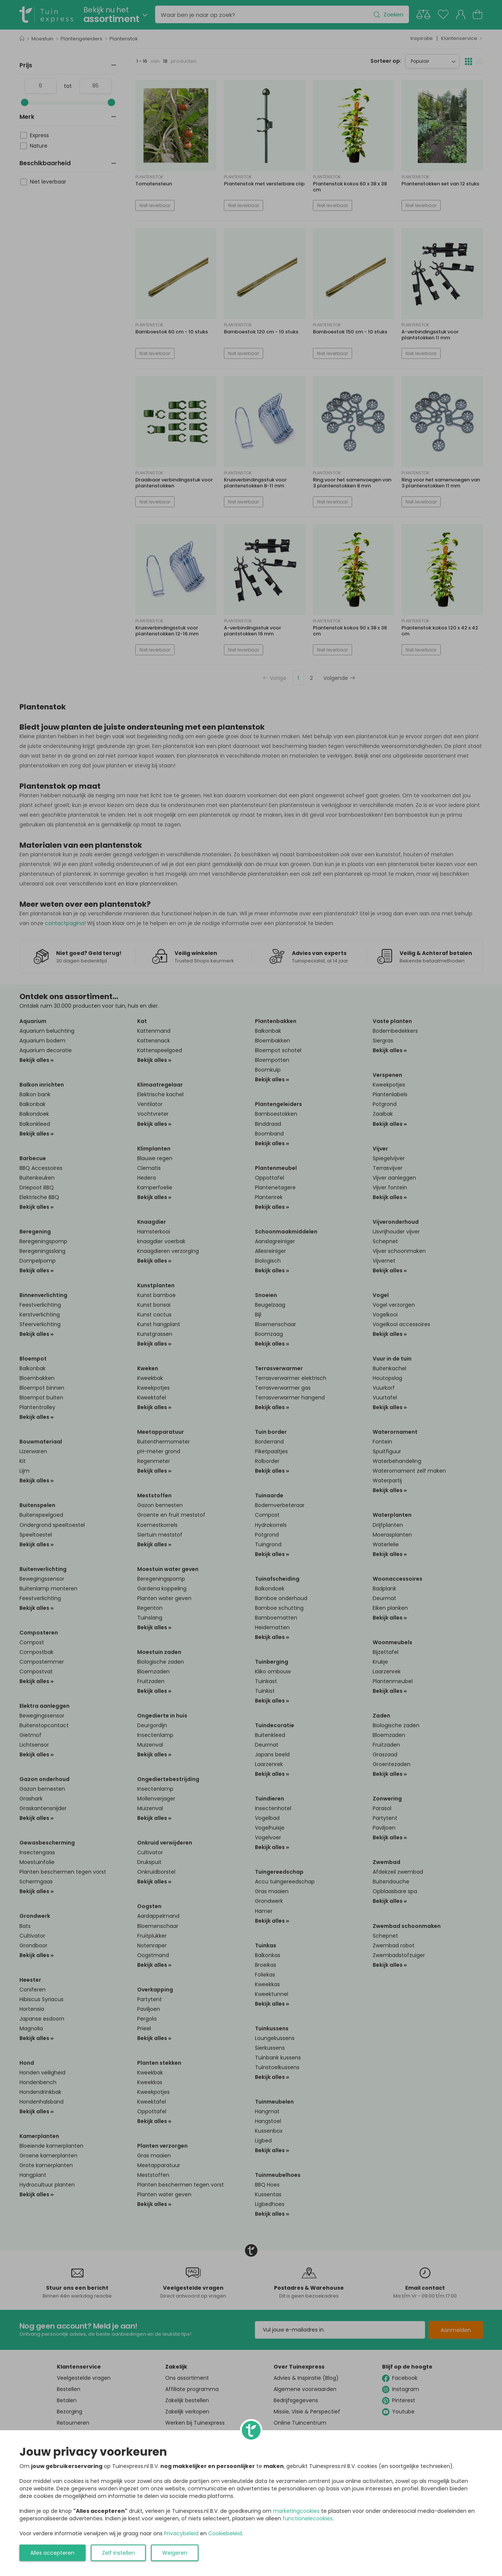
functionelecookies (308, 2518)
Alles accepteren (52, 2553)
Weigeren (174, 2553)
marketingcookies (296, 2511)
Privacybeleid (181, 2533)
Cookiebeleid (225, 2533)
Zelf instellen (118, 2553)
